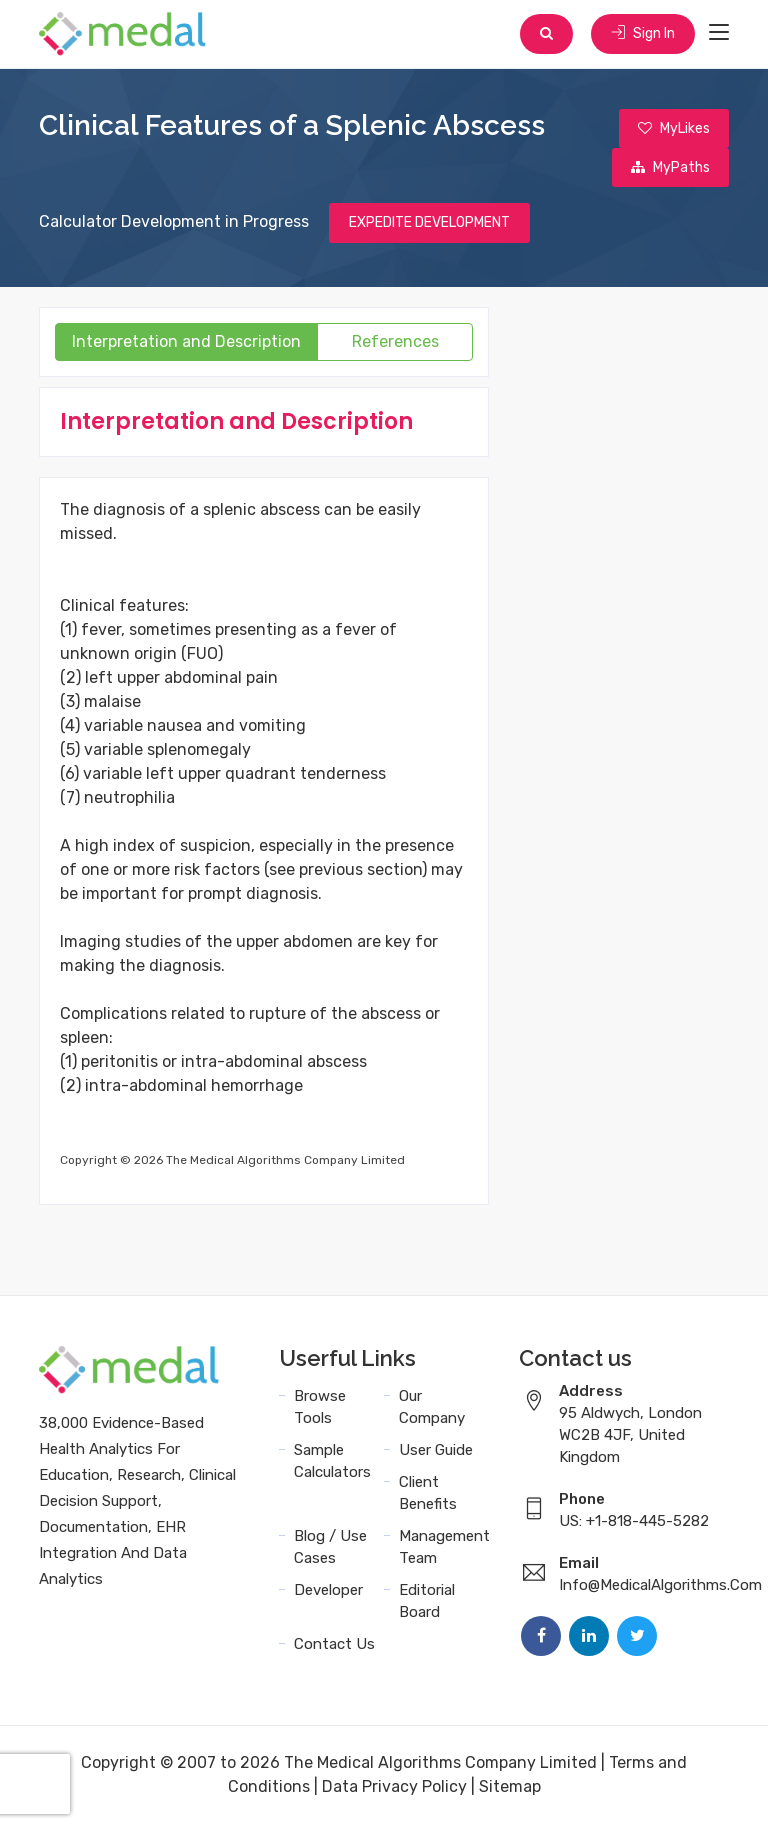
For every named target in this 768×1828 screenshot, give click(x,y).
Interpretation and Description (186, 345)
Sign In (642, 34)
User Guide (436, 1454)
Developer (328, 1594)
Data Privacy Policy (394, 1790)
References (395, 345)
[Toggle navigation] (719, 34)
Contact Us (334, 1648)
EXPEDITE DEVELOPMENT (429, 226)
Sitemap (510, 1790)
